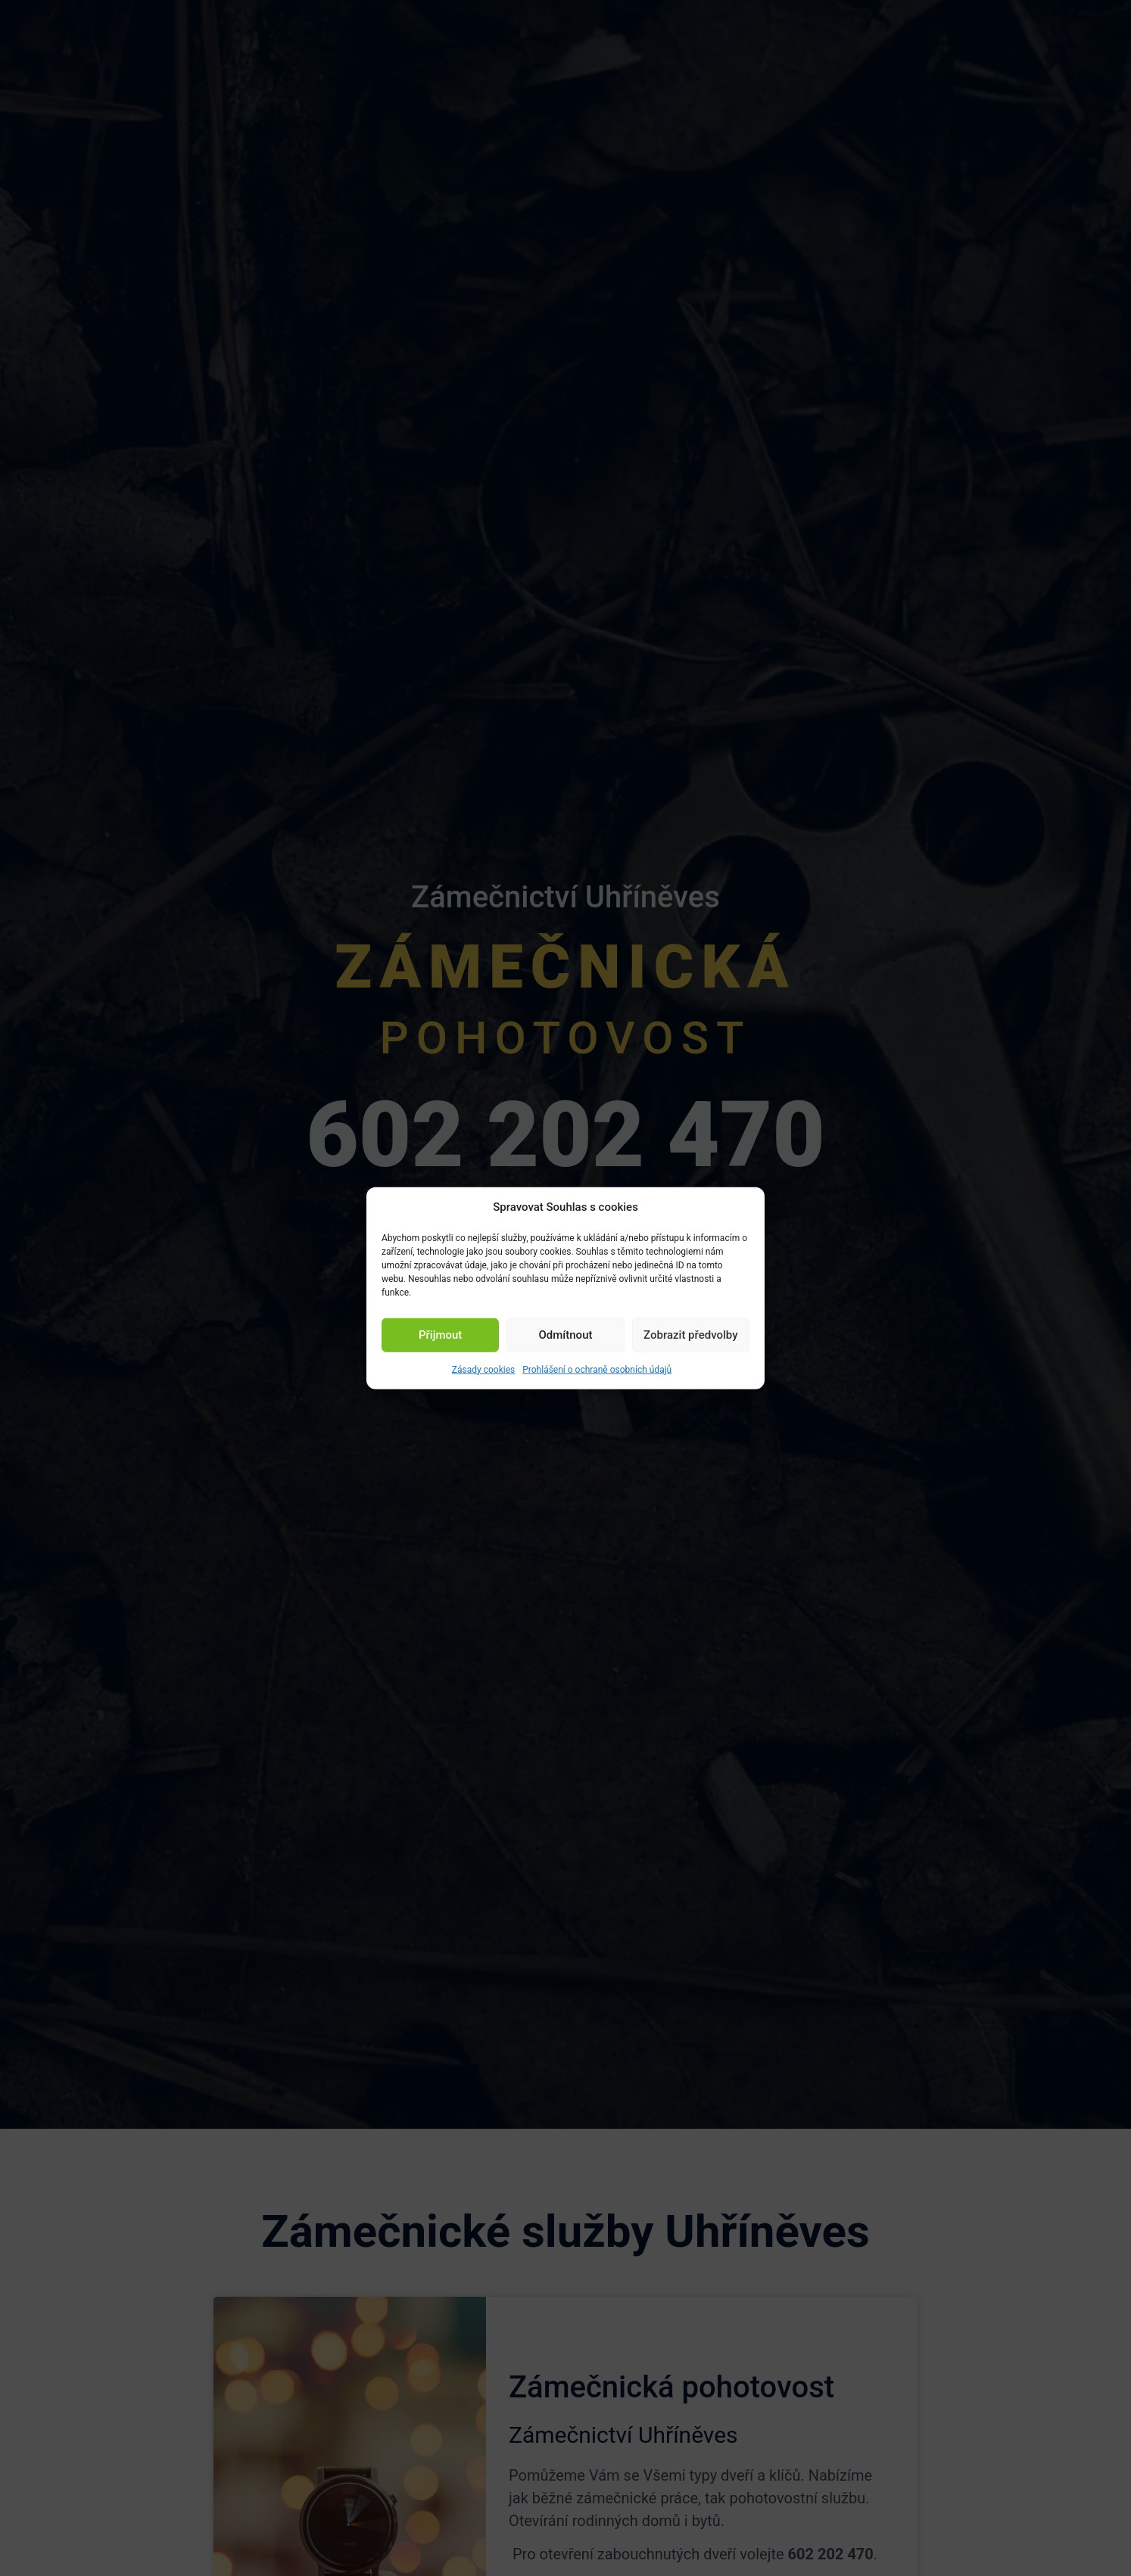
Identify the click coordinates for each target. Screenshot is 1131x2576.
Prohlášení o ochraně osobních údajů (596, 1369)
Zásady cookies (483, 1369)
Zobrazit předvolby (690, 1335)
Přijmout (440, 1335)
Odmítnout (566, 1335)
